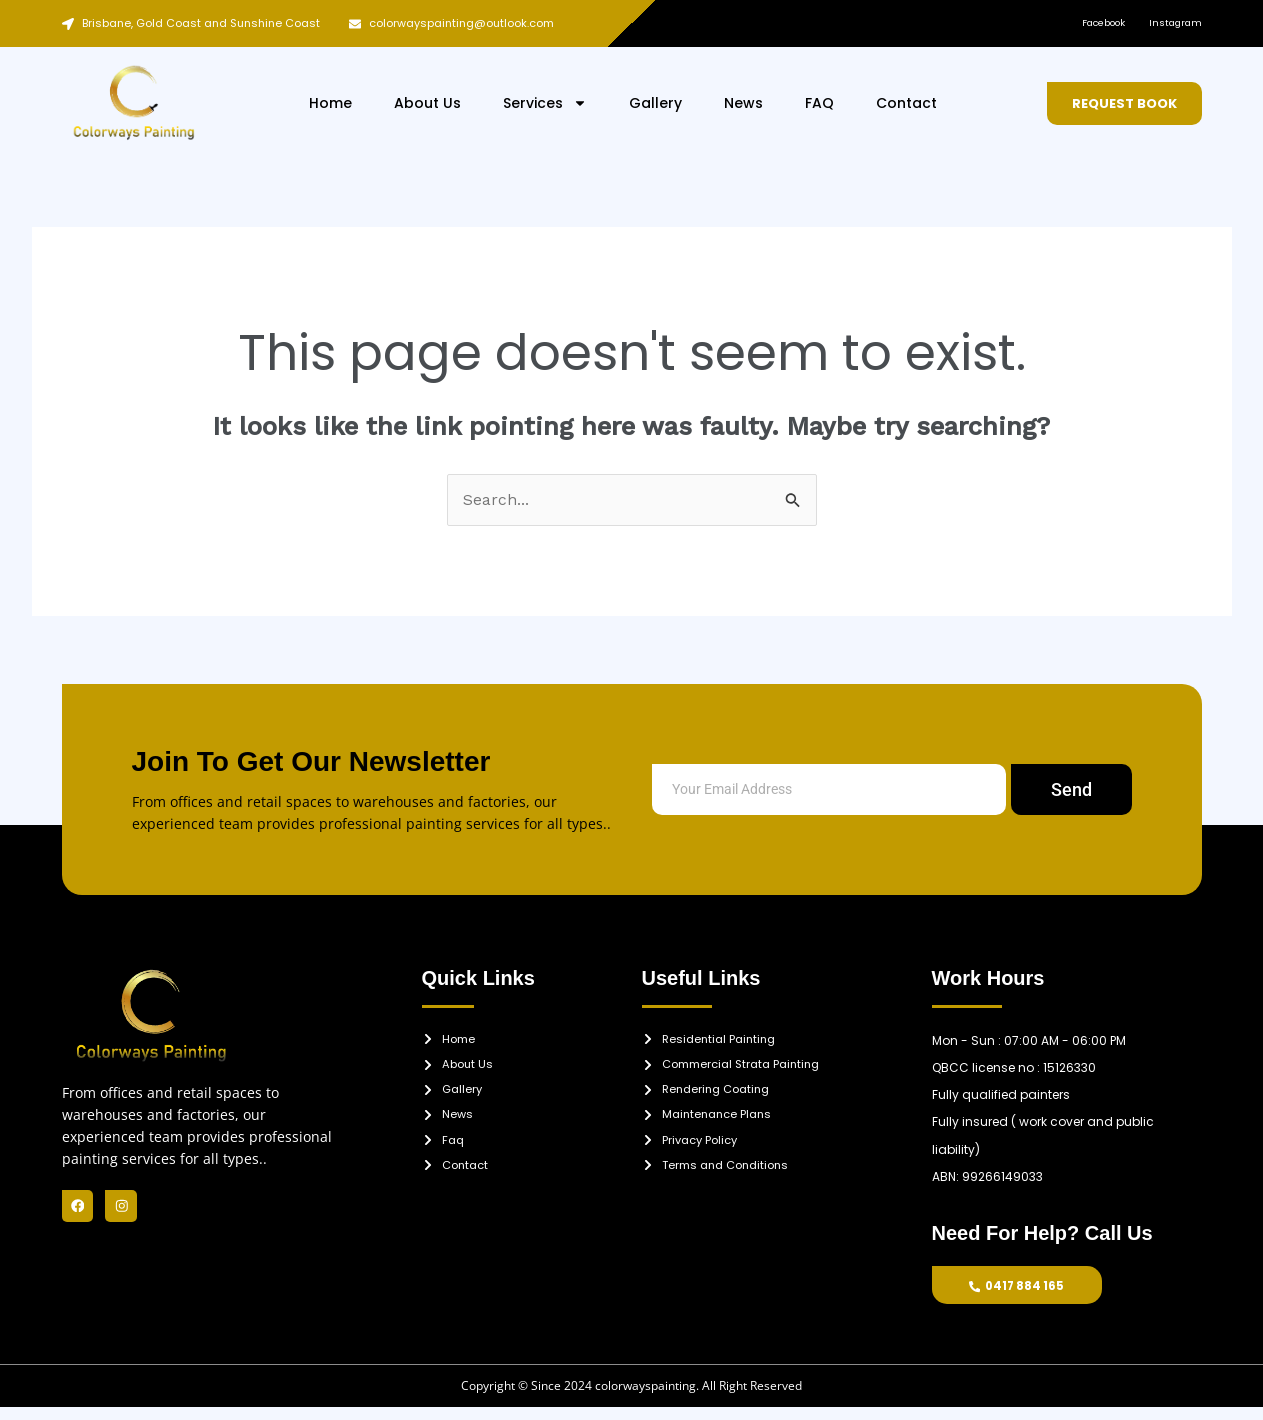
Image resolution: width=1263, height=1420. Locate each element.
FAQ (819, 103)
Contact (906, 103)
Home (330, 103)
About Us (427, 103)
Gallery (655, 103)
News (743, 103)
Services (545, 103)
